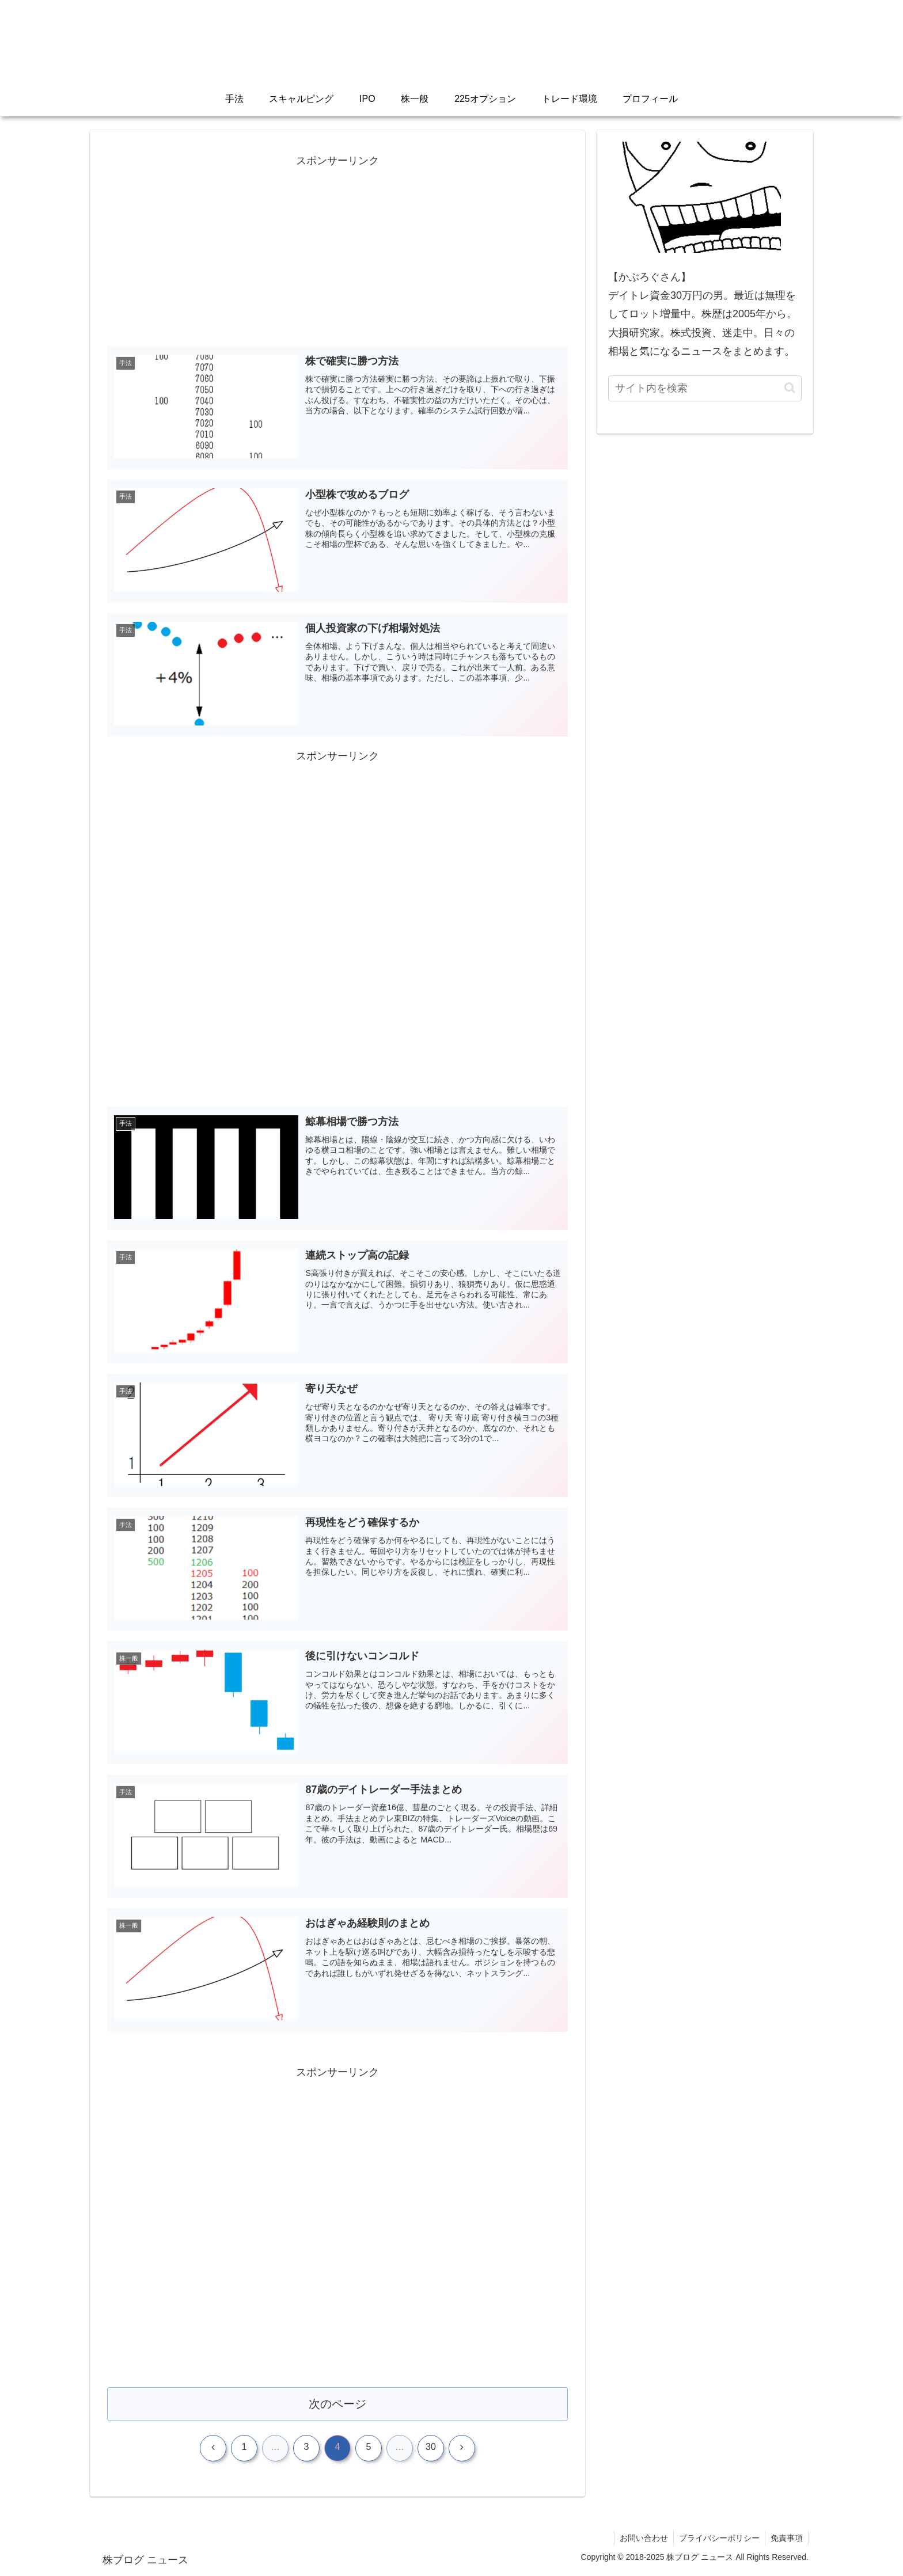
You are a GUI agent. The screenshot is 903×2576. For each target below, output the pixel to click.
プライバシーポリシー (717, 2539)
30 (431, 2448)
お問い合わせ (641, 2539)
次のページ (337, 2405)
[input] (705, 388)
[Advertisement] (337, 251)
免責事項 (786, 2539)
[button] (790, 387)
